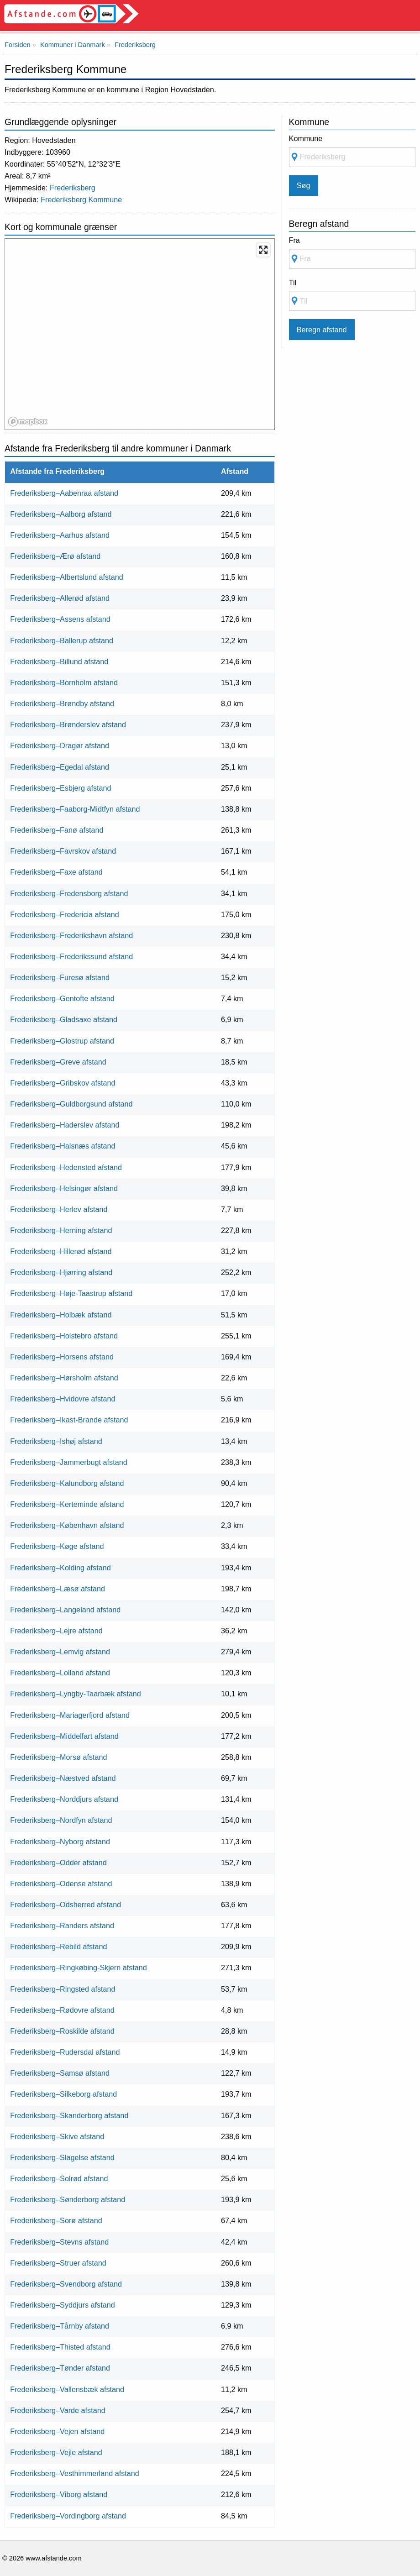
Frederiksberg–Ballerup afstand (61, 640)
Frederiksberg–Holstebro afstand (64, 1336)
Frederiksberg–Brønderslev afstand (68, 724)
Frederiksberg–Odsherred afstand (65, 1904)
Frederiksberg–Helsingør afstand (64, 1188)
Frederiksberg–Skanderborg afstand (69, 2115)
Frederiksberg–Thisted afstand (60, 2347)
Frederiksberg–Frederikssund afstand (71, 956)
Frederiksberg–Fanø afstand (56, 830)
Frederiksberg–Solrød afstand (59, 2178)
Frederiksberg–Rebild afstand (58, 1946)
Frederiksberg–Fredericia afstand (64, 914)
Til (292, 282)
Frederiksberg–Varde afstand (57, 2410)
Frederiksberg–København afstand (67, 1525)
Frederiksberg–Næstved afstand (63, 1778)
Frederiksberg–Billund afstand (59, 661)
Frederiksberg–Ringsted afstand (62, 1989)
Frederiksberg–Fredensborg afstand (69, 893)
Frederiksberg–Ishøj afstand (56, 1441)
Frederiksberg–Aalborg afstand (60, 514)
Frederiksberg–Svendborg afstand (66, 2284)
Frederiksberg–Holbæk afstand (60, 1315)
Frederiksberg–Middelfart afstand (64, 1736)
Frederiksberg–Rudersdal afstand (65, 2052)
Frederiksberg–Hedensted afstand (66, 1167)
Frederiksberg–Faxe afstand (56, 872)
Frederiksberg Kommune (81, 199)
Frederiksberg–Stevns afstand (59, 2242)
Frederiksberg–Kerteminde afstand (67, 1504)
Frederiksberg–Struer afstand (58, 2263)
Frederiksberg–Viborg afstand (58, 2494)
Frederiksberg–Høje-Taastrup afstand (71, 1293)
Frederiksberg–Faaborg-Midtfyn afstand (75, 809)
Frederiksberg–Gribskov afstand (62, 1083)
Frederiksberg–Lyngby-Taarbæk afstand (75, 1693)
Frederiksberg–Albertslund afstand (66, 577)
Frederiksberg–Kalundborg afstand (67, 1483)
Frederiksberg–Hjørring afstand (61, 1272)
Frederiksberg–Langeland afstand (65, 1609)
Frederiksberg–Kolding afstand (60, 1567)
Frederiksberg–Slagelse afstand (62, 2157)
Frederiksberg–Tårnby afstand (59, 2326)
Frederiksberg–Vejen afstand (57, 2431)
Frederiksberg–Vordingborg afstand (68, 2516)
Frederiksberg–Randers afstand (62, 1925)
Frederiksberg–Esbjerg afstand (60, 788)
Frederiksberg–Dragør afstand (59, 745)
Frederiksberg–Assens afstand (60, 619)
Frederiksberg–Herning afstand (61, 1230)
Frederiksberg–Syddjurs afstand (62, 2305)
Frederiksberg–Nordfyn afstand (61, 1820)
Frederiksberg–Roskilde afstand (62, 2031)
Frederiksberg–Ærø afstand (55, 556)
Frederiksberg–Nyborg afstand (60, 1841)
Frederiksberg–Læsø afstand (57, 1588)
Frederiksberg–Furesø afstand (60, 977)
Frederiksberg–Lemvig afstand (60, 1651)
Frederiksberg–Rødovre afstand (62, 2010)
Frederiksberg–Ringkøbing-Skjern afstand (78, 1967)
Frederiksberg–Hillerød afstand (60, 1251)
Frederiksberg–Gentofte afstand (62, 998)
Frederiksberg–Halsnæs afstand (62, 1146)
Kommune (306, 138)
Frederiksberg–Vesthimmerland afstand (74, 2473)
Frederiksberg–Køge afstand (57, 1546)
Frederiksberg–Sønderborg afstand (67, 2199)
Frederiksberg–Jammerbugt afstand (68, 1462)
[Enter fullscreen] (263, 250)
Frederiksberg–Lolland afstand (60, 1672)
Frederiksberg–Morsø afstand (58, 1757)
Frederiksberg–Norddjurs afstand (64, 1799)
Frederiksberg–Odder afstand (58, 1862)
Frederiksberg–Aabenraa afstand (64, 493)
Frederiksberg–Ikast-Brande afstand (69, 1420)
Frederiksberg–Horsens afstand (62, 1357)
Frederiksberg (72, 188)
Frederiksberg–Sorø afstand (56, 2220)
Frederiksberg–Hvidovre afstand (62, 1399)
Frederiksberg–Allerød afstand (60, 598)
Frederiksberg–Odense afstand (61, 1883)
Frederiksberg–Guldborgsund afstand (71, 1104)
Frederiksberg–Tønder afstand (60, 2368)
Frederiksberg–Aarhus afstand (60, 535)
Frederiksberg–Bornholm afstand (64, 682)
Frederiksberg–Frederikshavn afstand (71, 935)
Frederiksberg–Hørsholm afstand (64, 1378)
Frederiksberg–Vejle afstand (56, 2452)
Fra (294, 240)
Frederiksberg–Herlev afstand (58, 1209)
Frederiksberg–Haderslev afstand (64, 1125)
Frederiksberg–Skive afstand (57, 2136)
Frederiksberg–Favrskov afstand (63, 851)
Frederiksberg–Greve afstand (58, 1062)
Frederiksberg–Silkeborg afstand (63, 2094)
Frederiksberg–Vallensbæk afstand (67, 2389)
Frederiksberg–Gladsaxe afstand (63, 1019)
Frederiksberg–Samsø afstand (60, 2073)
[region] (140, 334)
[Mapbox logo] (28, 421)
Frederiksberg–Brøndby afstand (62, 703)
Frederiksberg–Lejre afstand (56, 1630)
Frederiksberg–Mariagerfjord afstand (70, 1715)
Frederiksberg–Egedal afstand (59, 767)
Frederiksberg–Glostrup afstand (62, 1041)
